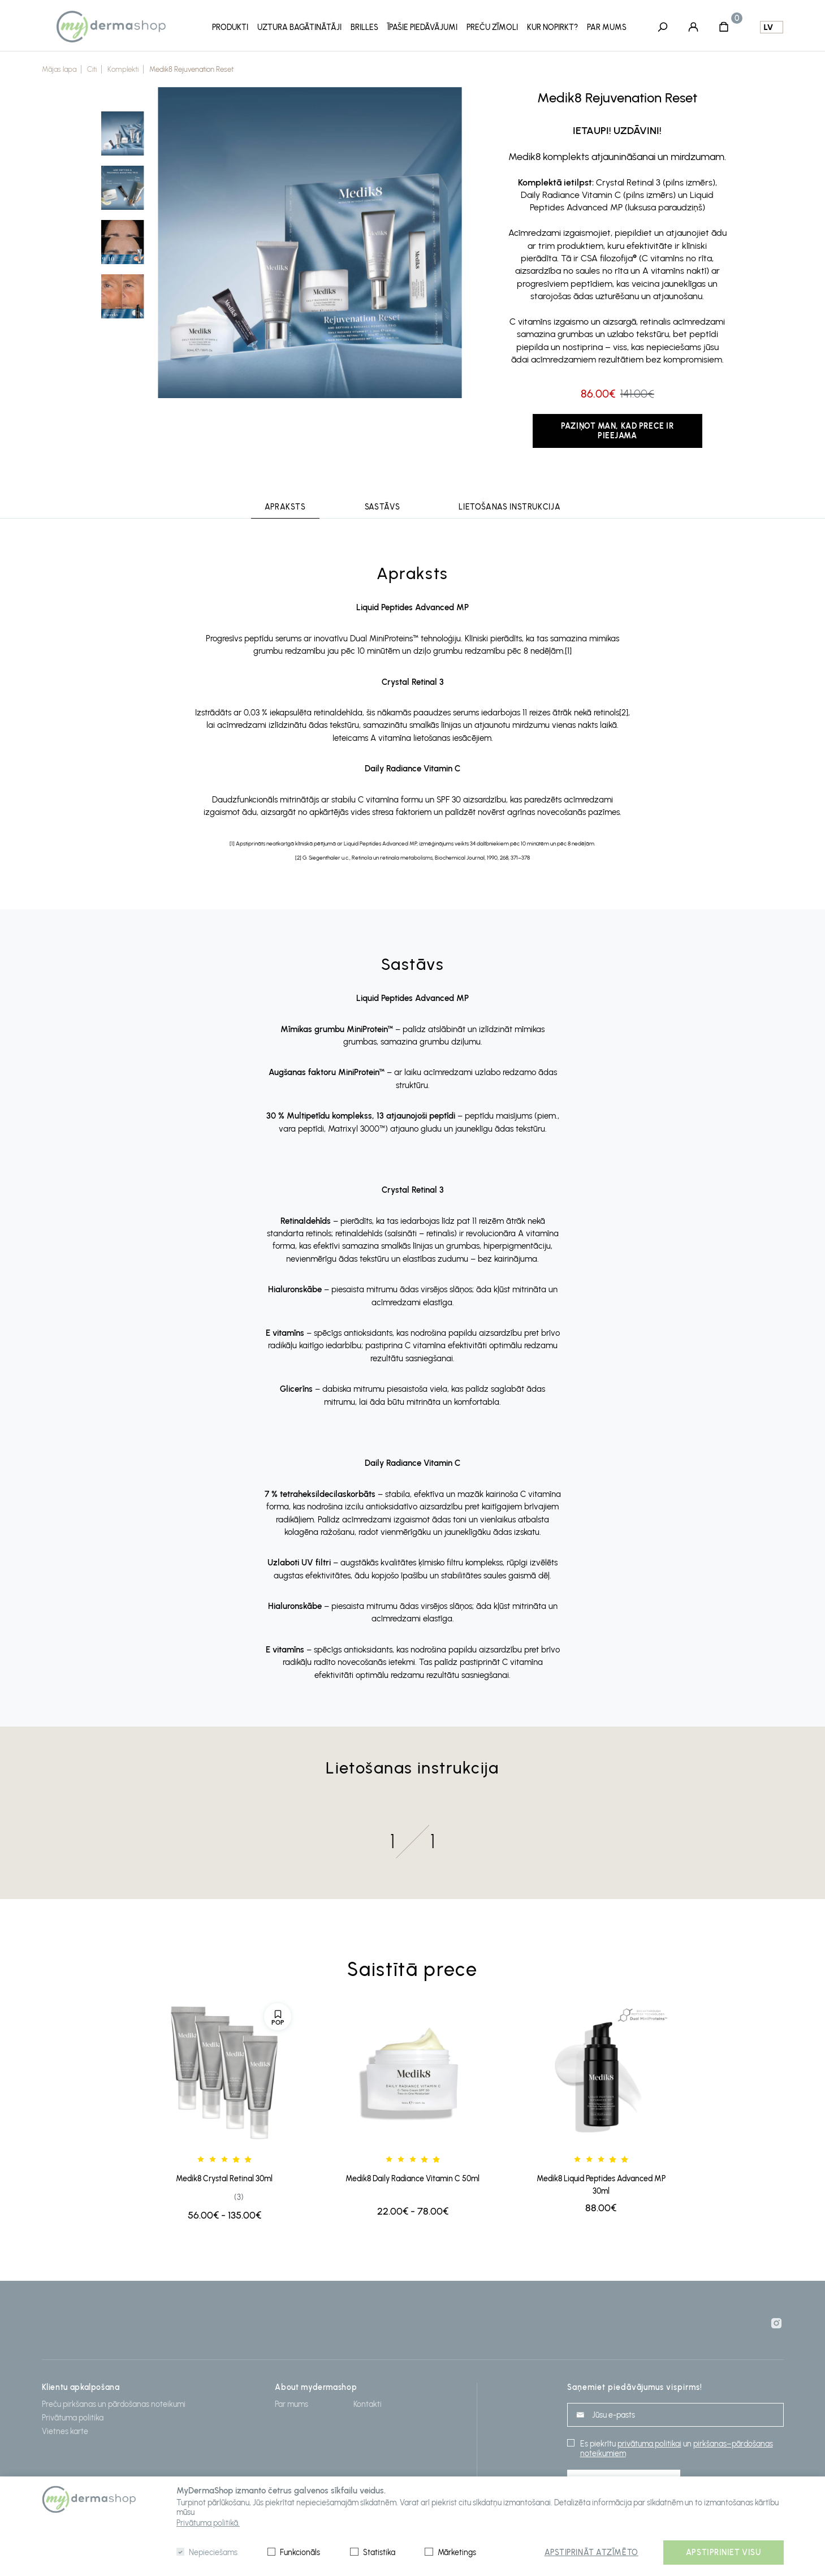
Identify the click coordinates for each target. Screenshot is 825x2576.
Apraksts (285, 507)
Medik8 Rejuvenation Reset (191, 69)
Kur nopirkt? (552, 27)
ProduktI (230, 27)
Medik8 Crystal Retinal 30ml (224, 2179)
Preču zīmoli (492, 27)
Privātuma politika (72, 2418)
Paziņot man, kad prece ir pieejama (617, 431)
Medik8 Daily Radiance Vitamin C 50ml (412, 2179)
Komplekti (123, 69)
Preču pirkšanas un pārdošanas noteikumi (113, 2404)
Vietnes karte (65, 2431)
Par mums (607, 27)
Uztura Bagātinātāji (299, 27)
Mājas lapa (59, 69)
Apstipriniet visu (723, 2552)
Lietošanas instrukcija (509, 507)
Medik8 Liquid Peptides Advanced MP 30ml (601, 2185)
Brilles (364, 27)
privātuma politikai (649, 2444)
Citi (92, 69)
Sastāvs (382, 507)
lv (768, 27)
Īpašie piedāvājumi (422, 27)
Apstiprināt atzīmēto (591, 2552)
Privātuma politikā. (208, 2523)
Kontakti (367, 2404)
